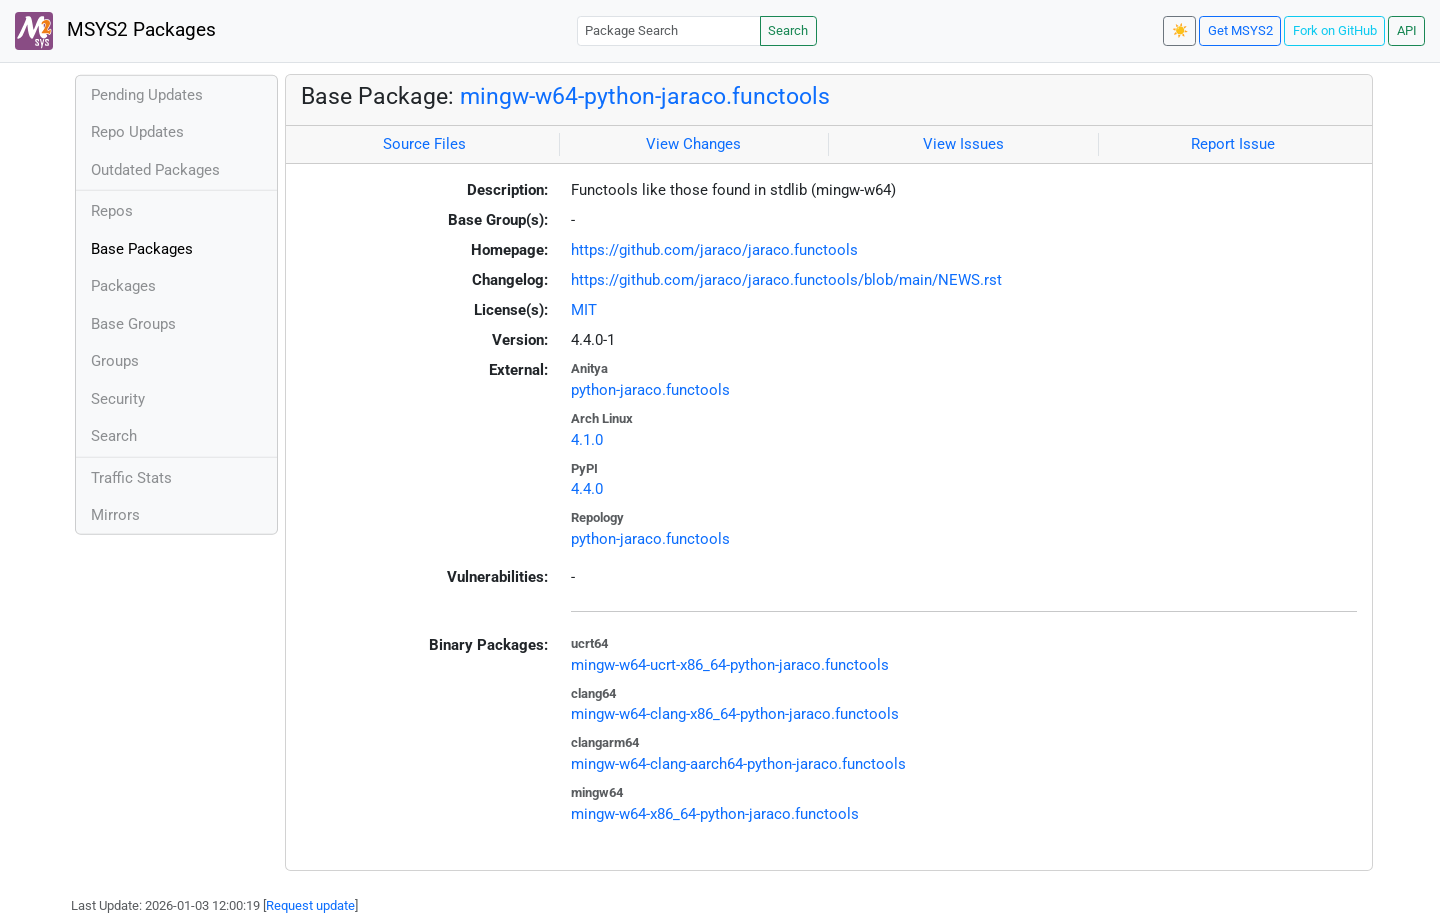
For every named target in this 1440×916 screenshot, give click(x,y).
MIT (584, 310)
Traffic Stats (131, 478)
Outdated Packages (155, 170)
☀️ (1180, 30)
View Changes (693, 144)
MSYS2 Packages (115, 31)
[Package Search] (669, 30)
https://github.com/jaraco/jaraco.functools (714, 250)
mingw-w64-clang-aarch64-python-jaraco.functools (738, 764)
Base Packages (142, 249)
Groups (115, 361)
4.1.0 (587, 440)
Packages (123, 286)
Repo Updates (137, 132)
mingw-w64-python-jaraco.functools (645, 96)
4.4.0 (587, 489)
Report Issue (1233, 144)
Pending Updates (147, 95)
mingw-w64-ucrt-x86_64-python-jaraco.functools (730, 665)
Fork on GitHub (1335, 30)
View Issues (963, 144)
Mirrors (115, 515)
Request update (310, 905)
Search (788, 30)
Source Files (424, 144)
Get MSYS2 (1240, 30)
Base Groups (133, 324)
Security (118, 399)
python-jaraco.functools (650, 390)
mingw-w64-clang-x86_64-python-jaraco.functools (735, 714)
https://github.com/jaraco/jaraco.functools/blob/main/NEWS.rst (786, 280)
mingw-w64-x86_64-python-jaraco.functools (715, 814)
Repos (112, 211)
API (1407, 30)
